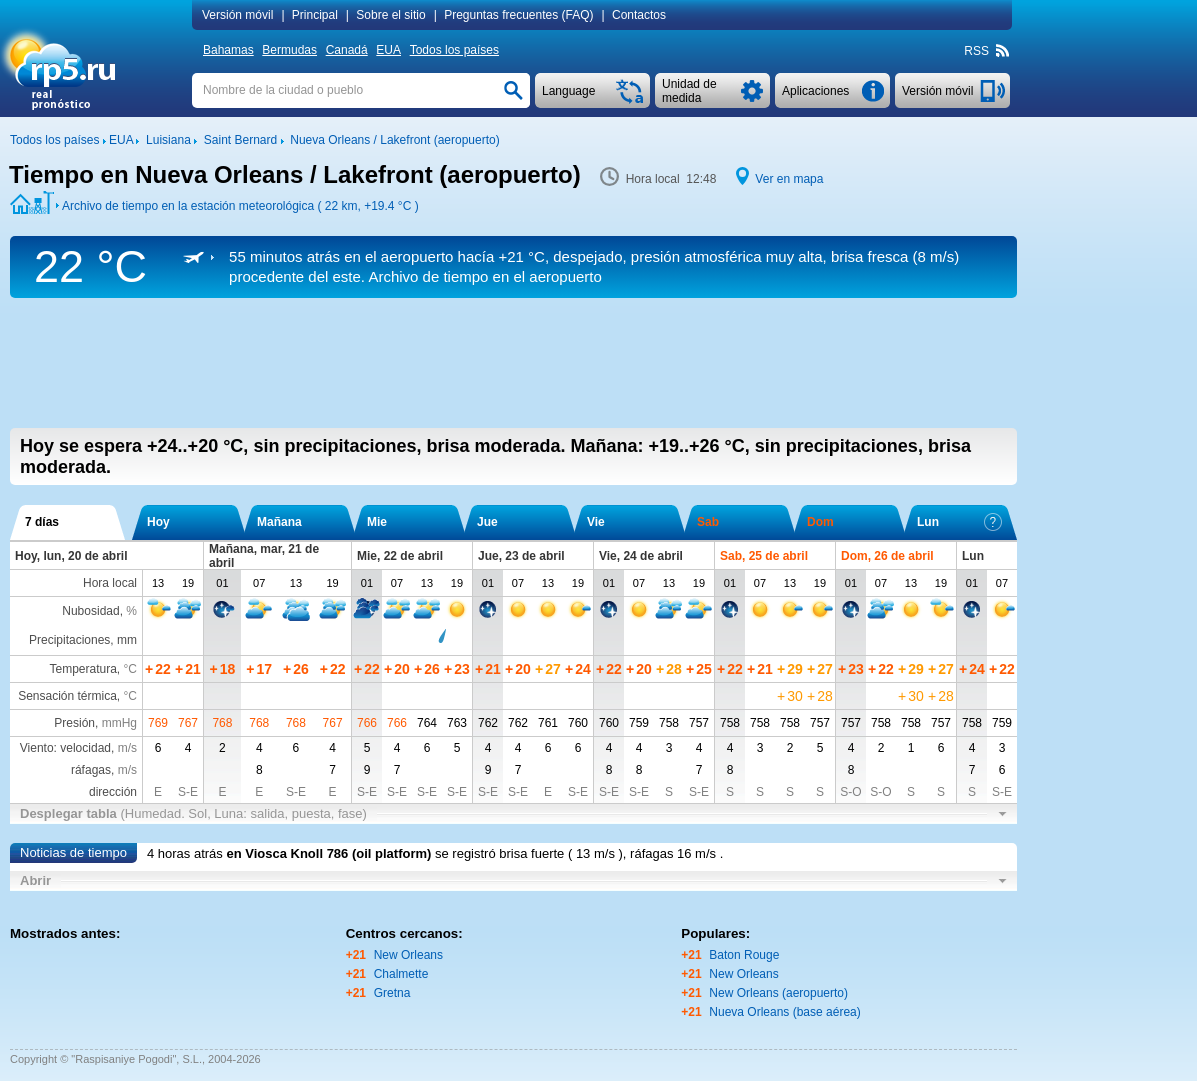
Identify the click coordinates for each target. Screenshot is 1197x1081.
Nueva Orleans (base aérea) (784, 1012)
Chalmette (401, 974)
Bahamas (228, 50)
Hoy (158, 522)
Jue (487, 522)
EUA (388, 50)
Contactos (639, 15)
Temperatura (82, 669)
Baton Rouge (744, 955)
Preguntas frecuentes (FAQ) (518, 15)
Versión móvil (237, 15)
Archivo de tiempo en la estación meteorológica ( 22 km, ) (240, 206)
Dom (820, 522)
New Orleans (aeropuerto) (778, 993)
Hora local (110, 583)
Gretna (392, 993)
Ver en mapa (789, 179)
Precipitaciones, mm (83, 640)
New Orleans (408, 955)
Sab (708, 522)
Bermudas (289, 50)
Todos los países (454, 50)
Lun (959, 522)
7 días (42, 522)
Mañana (279, 522)
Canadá (347, 50)
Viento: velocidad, (78, 748)
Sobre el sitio (390, 15)
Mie (377, 522)
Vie (596, 522)
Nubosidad (90, 611)
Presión (74, 723)
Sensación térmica (67, 696)
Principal (315, 15)
